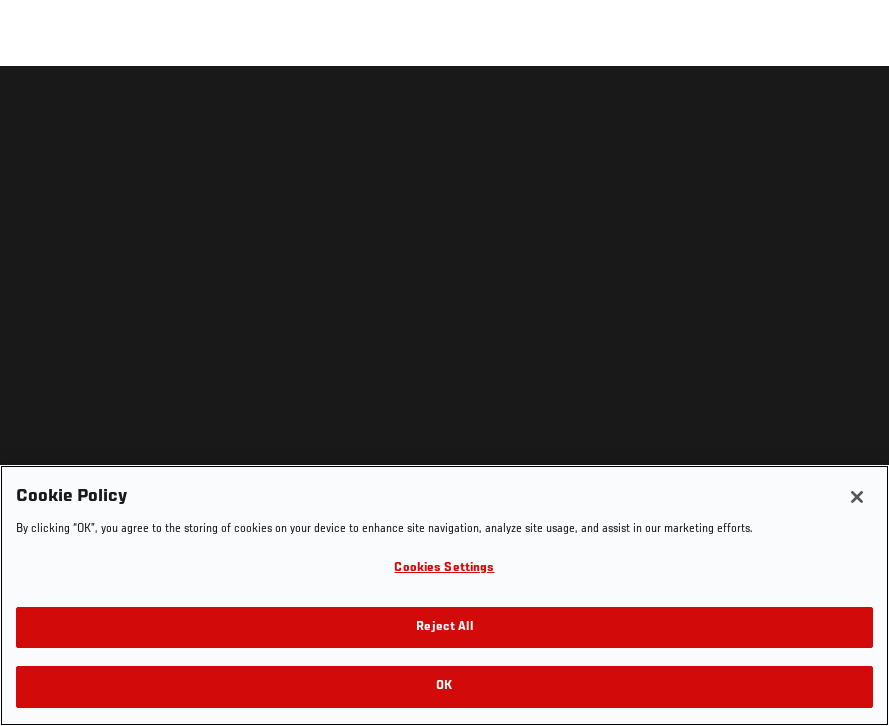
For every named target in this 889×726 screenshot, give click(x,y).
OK (444, 686)
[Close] (857, 497)
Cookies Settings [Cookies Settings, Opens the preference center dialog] (444, 568)
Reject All (444, 627)
